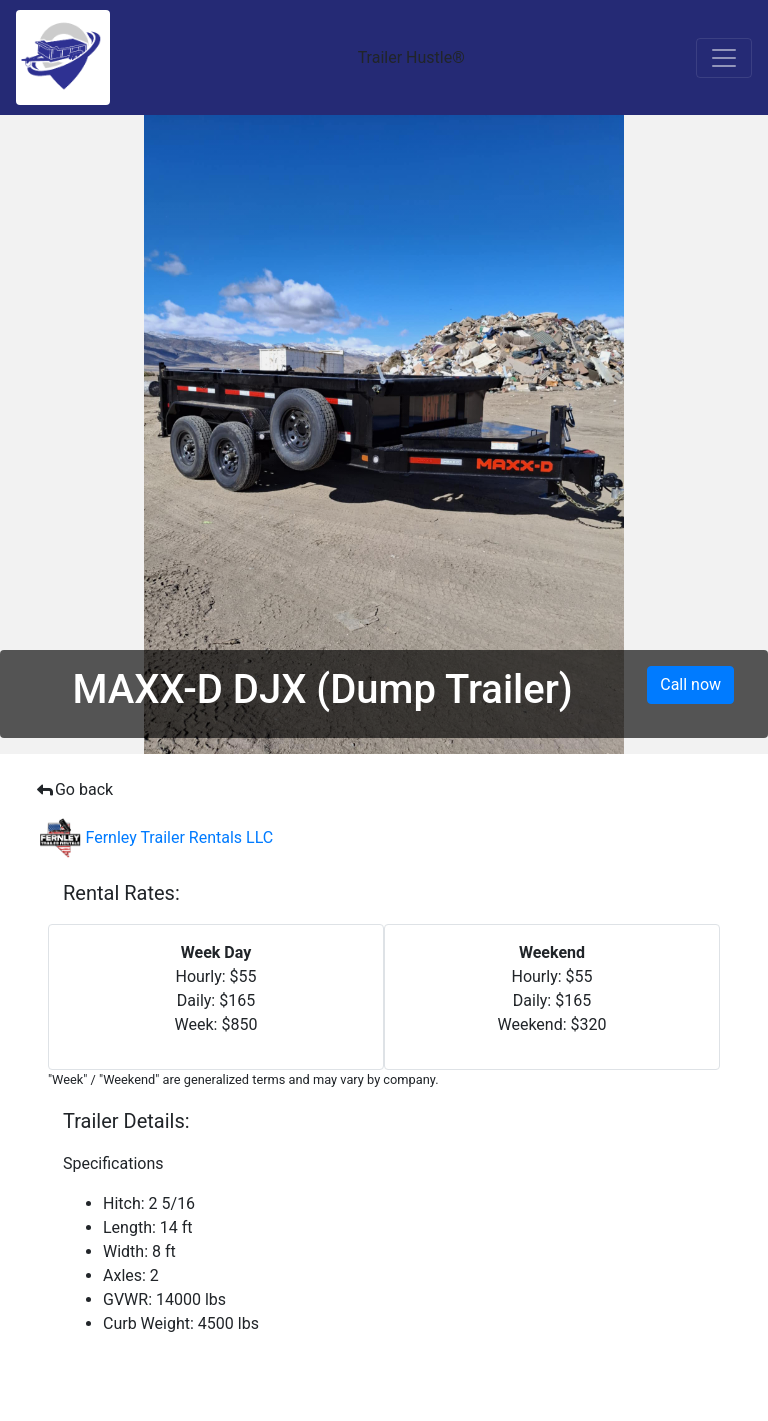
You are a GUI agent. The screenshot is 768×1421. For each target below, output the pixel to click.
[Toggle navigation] (724, 58)
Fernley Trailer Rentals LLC (156, 837)
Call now (690, 684)
